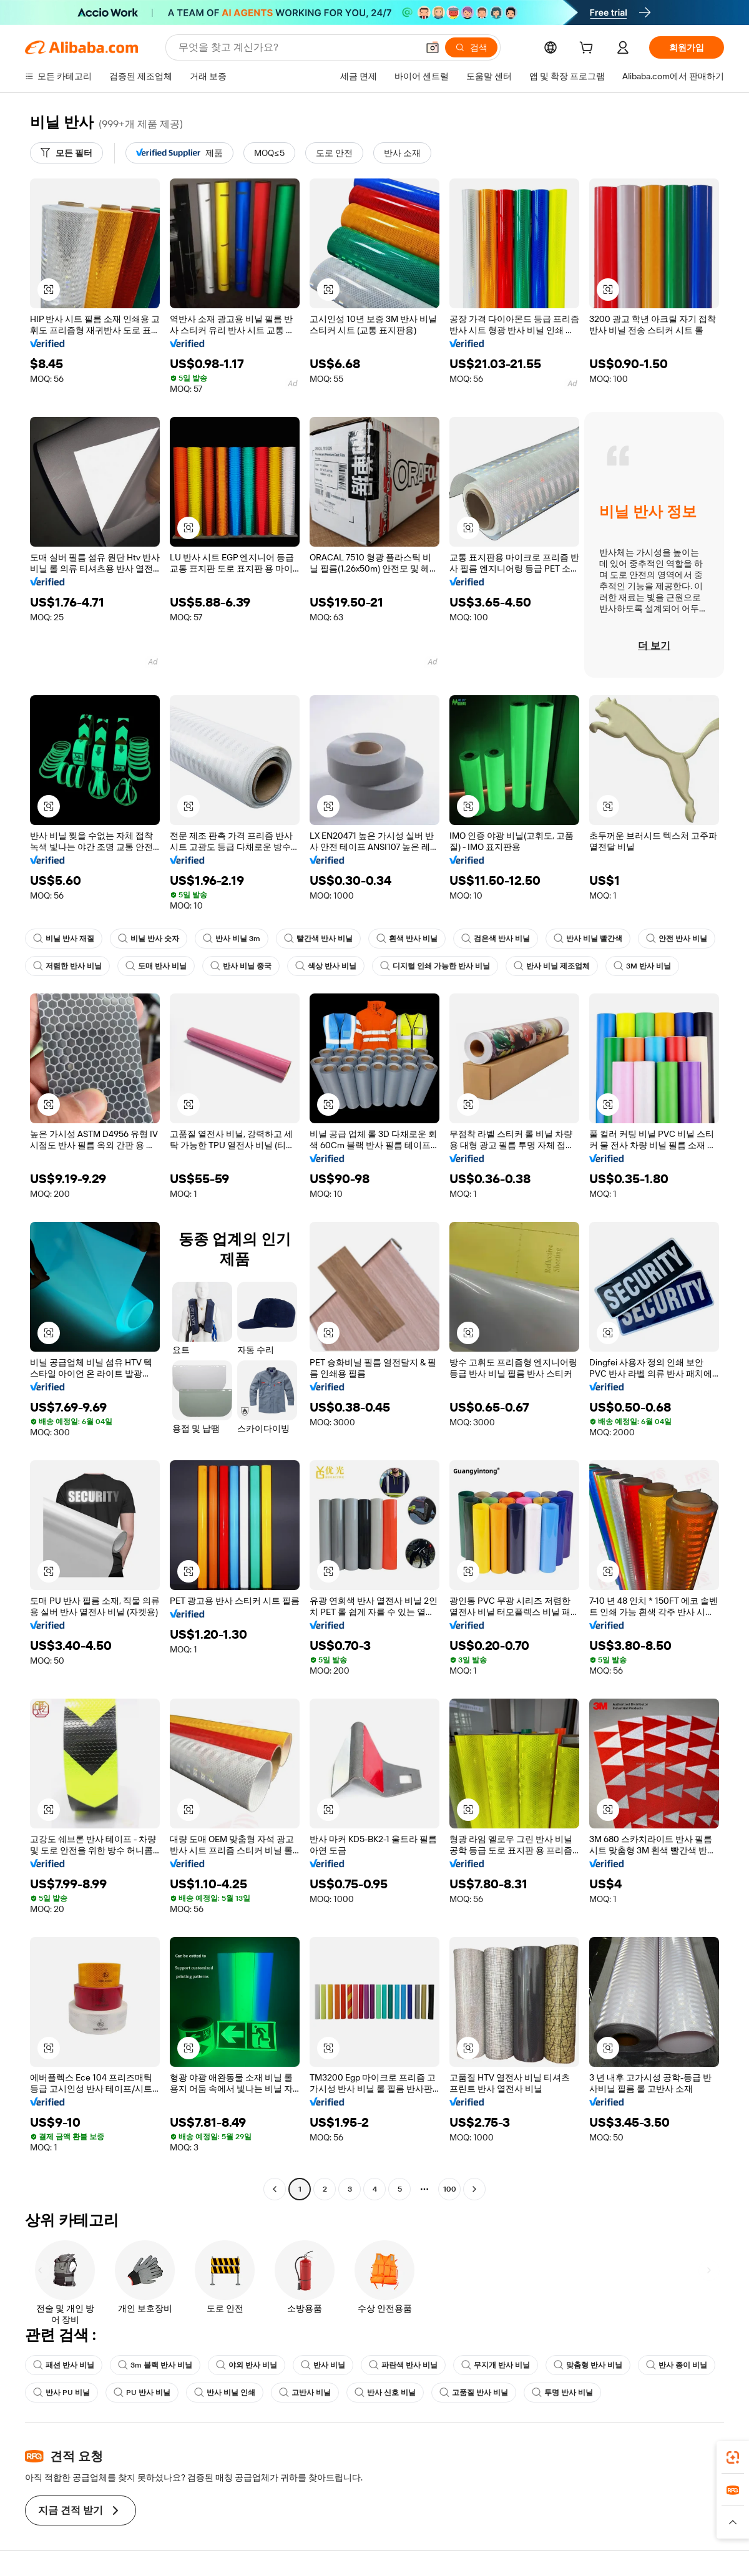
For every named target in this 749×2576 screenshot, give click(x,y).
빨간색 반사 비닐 (318, 939)
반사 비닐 (323, 2365)
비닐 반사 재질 (63, 939)
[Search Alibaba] (297, 47)
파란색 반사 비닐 (403, 2365)
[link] (733, 2457)
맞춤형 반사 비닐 (588, 2365)
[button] (432, 47)
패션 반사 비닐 (63, 2365)
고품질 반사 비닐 (473, 2393)
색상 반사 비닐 (325, 966)
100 (449, 2189)
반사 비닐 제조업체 (552, 966)
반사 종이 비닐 (676, 2365)
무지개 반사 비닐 (495, 2365)
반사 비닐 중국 (241, 966)
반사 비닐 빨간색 (588, 939)
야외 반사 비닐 (246, 2365)
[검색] (471, 47)
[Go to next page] (474, 2189)
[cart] (588, 49)
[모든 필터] (66, 152)
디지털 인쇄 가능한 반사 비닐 (435, 966)
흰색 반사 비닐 (407, 939)
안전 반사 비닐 (676, 939)
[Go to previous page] (274, 2189)
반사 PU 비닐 (61, 2393)
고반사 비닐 (305, 2393)
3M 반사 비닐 (642, 966)
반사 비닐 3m (231, 939)
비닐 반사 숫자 (148, 939)
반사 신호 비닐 (385, 2393)
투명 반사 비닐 (562, 2393)
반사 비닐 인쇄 (224, 2393)
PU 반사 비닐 (142, 2393)
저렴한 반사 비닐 (67, 966)
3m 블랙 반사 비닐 (155, 2365)
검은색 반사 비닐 (495, 939)
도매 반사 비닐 (156, 966)
